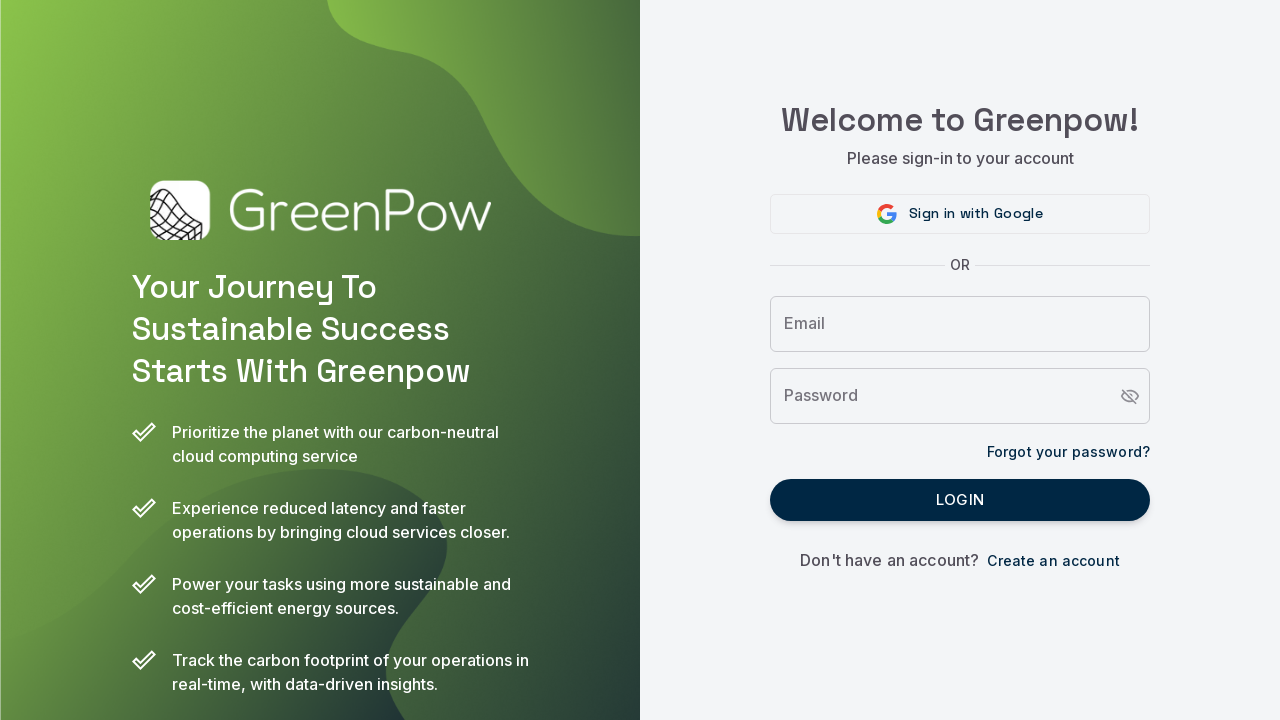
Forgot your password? (1068, 451)
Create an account (1053, 560)
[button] (960, 214)
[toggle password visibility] (1130, 396)
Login (960, 500)
